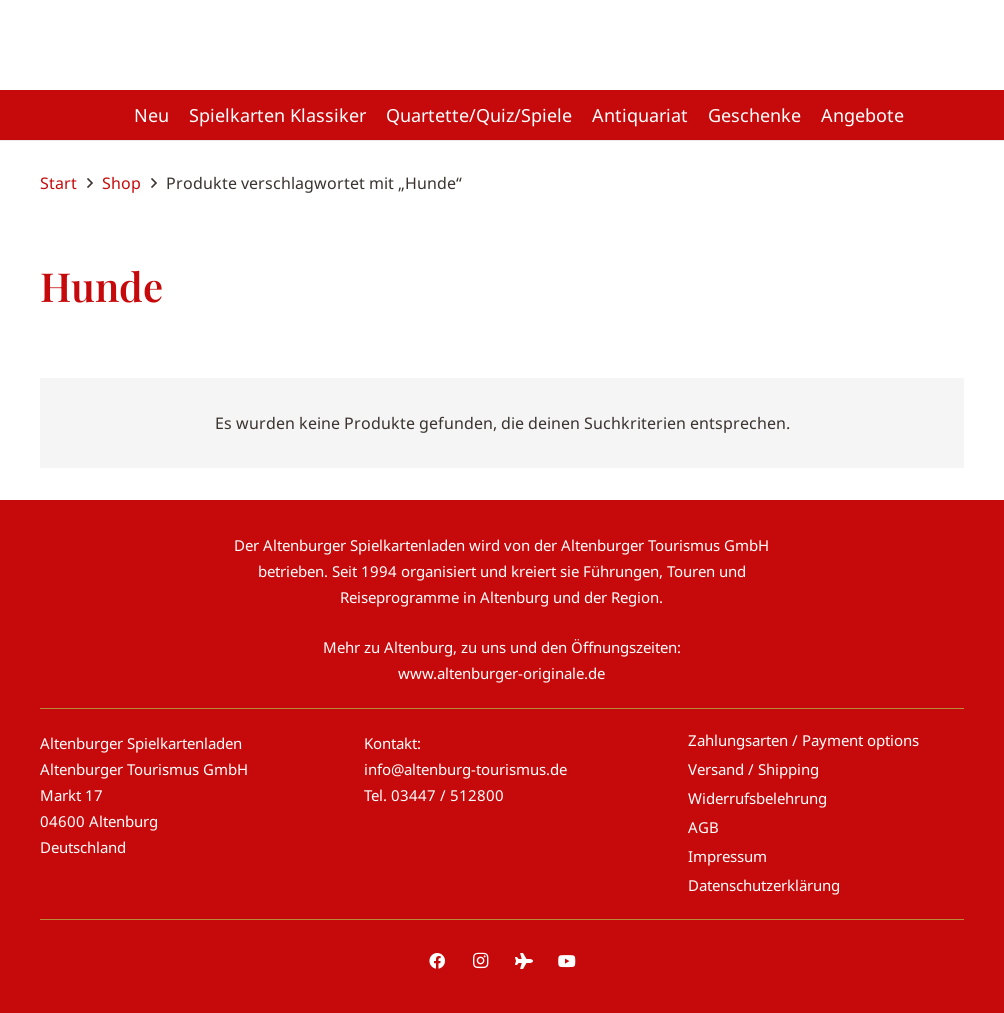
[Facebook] (437, 961)
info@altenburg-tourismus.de (465, 769)
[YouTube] (567, 961)
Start (58, 183)
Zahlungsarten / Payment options (803, 740)
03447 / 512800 (447, 795)
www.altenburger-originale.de (501, 673)
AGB (703, 827)
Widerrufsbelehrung (757, 798)
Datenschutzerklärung (764, 885)
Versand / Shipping (753, 769)
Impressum (727, 856)
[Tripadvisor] (524, 961)
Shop (121, 183)
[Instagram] (480, 961)
